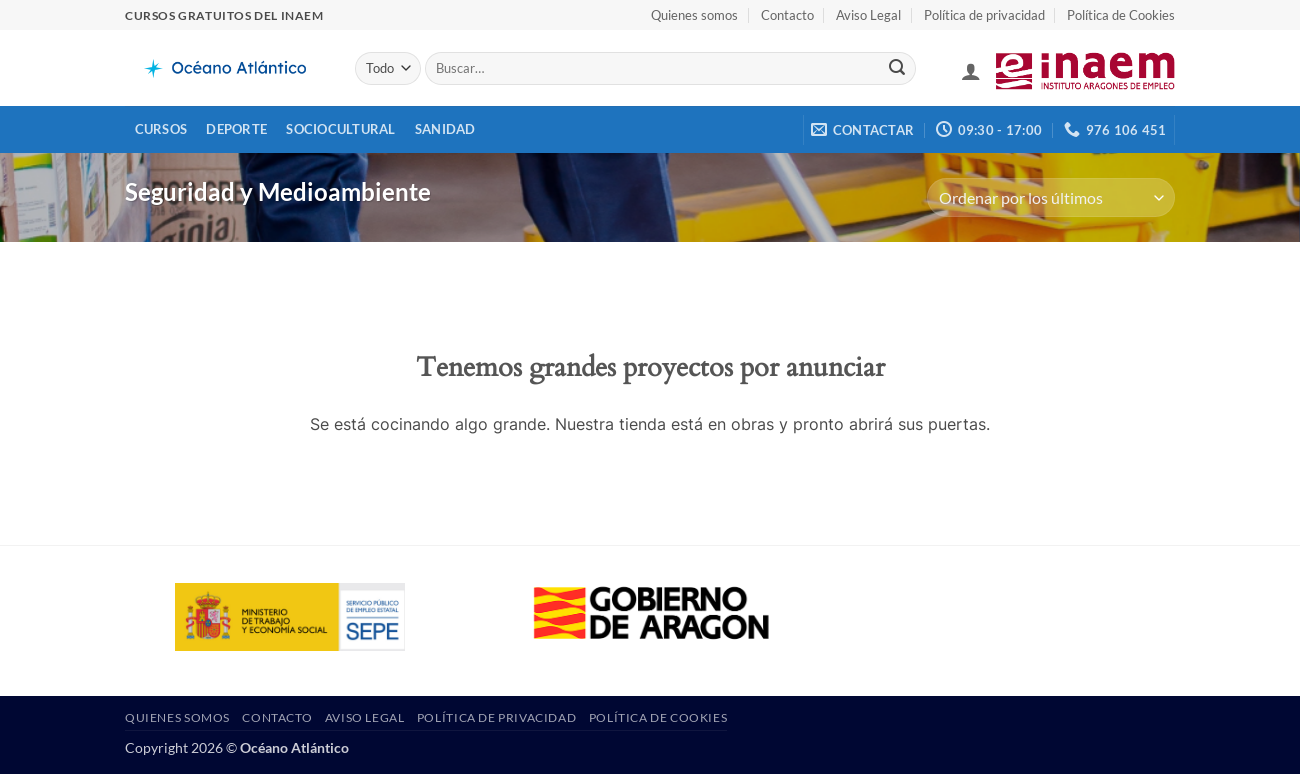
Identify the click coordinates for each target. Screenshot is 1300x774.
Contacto (787, 15)
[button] (971, 71)
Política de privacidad (984, 15)
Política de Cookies (1121, 15)
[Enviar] (897, 69)
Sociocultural (340, 129)
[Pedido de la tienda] (1051, 197)
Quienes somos (694, 15)
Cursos (161, 129)
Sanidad (445, 129)
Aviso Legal (868, 15)
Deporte (236, 129)
